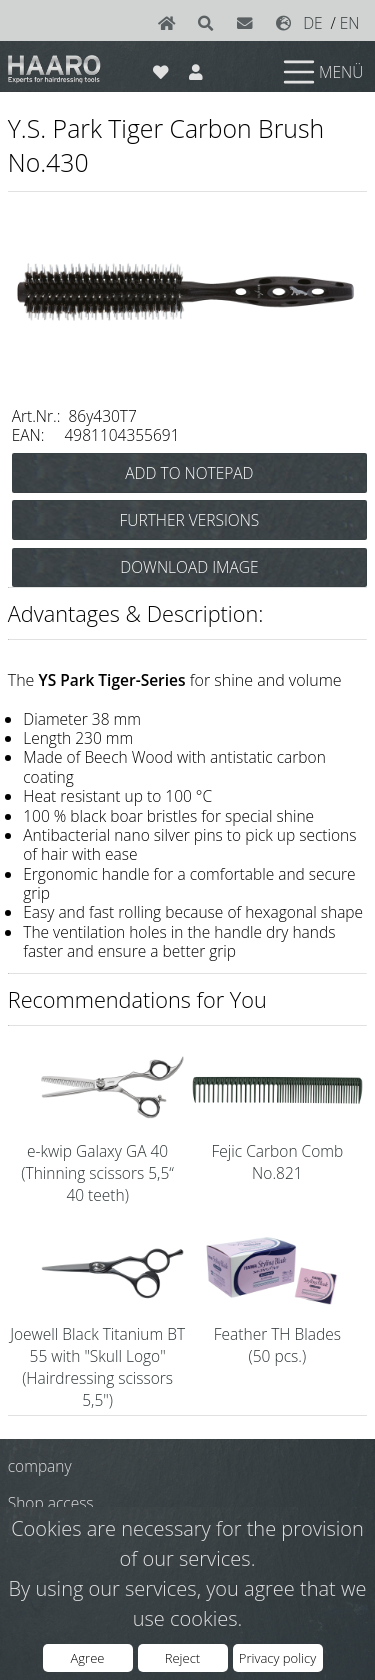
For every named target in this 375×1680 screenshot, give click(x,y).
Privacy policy (277, 1658)
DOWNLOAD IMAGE (189, 567)
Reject (182, 1658)
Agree (88, 1658)
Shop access (51, 1503)
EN (350, 23)
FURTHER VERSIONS (190, 520)
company (40, 1466)
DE (313, 23)
